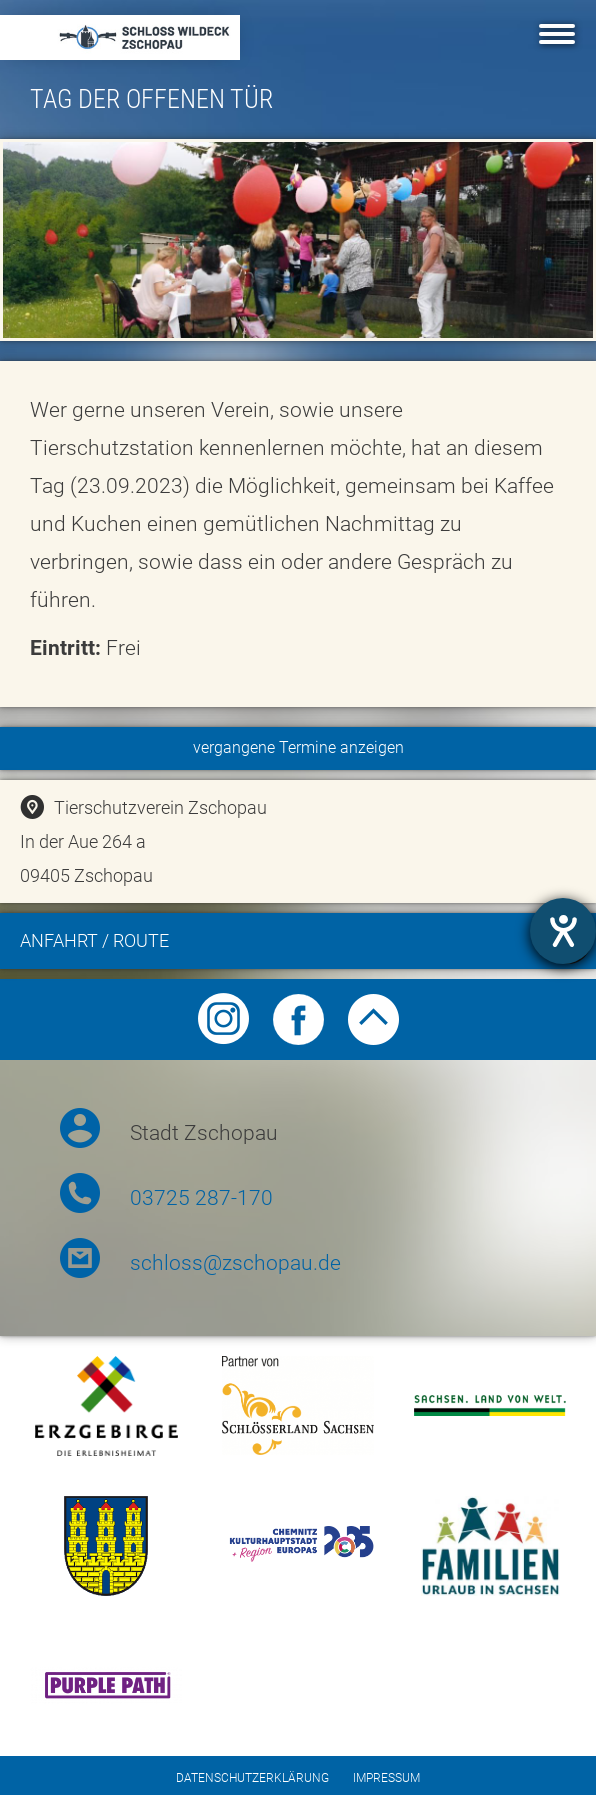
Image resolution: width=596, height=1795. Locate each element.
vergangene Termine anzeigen (298, 747)
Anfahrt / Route (305, 943)
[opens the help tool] (563, 931)
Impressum (386, 1778)
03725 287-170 (201, 1198)
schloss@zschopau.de (235, 1263)
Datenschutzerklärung (252, 1778)
